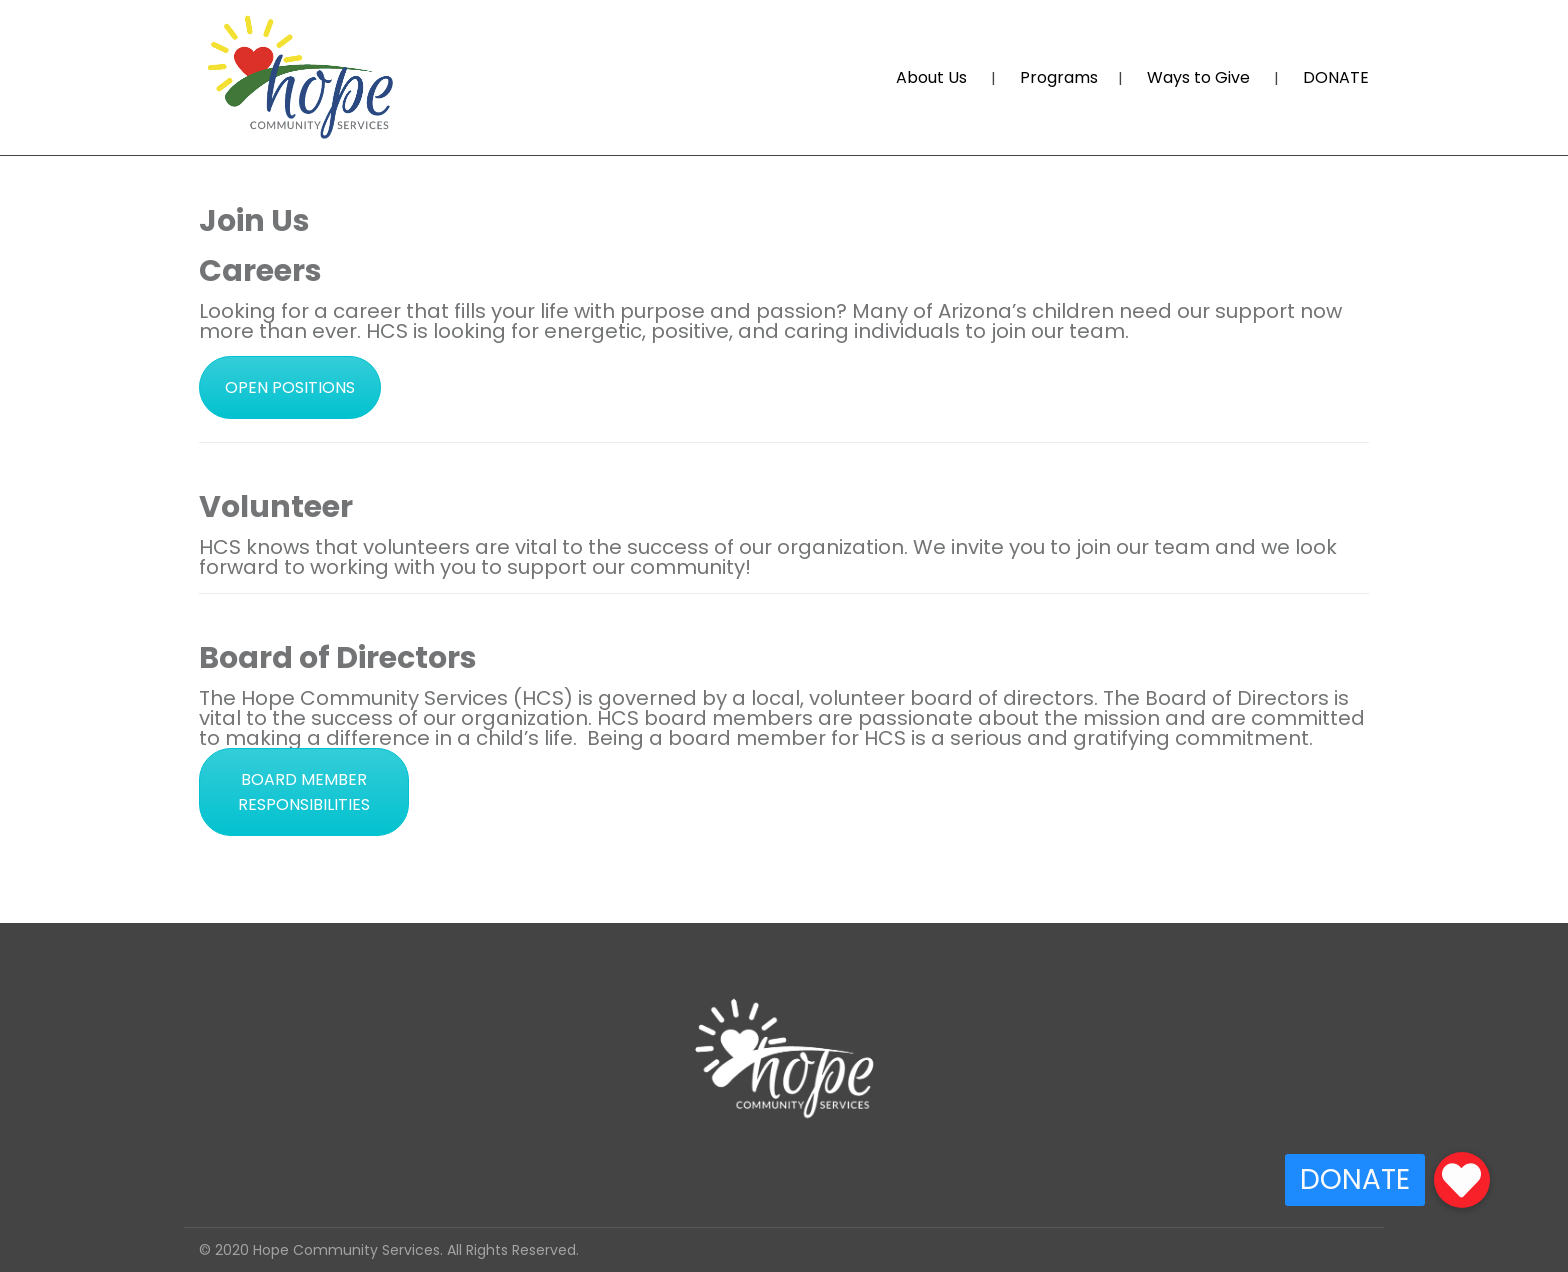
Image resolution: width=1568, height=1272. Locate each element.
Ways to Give (1198, 77)
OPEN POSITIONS (290, 387)
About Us (931, 77)
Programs (1059, 77)
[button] (1462, 1180)
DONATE (1336, 77)
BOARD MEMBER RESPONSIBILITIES (304, 792)
